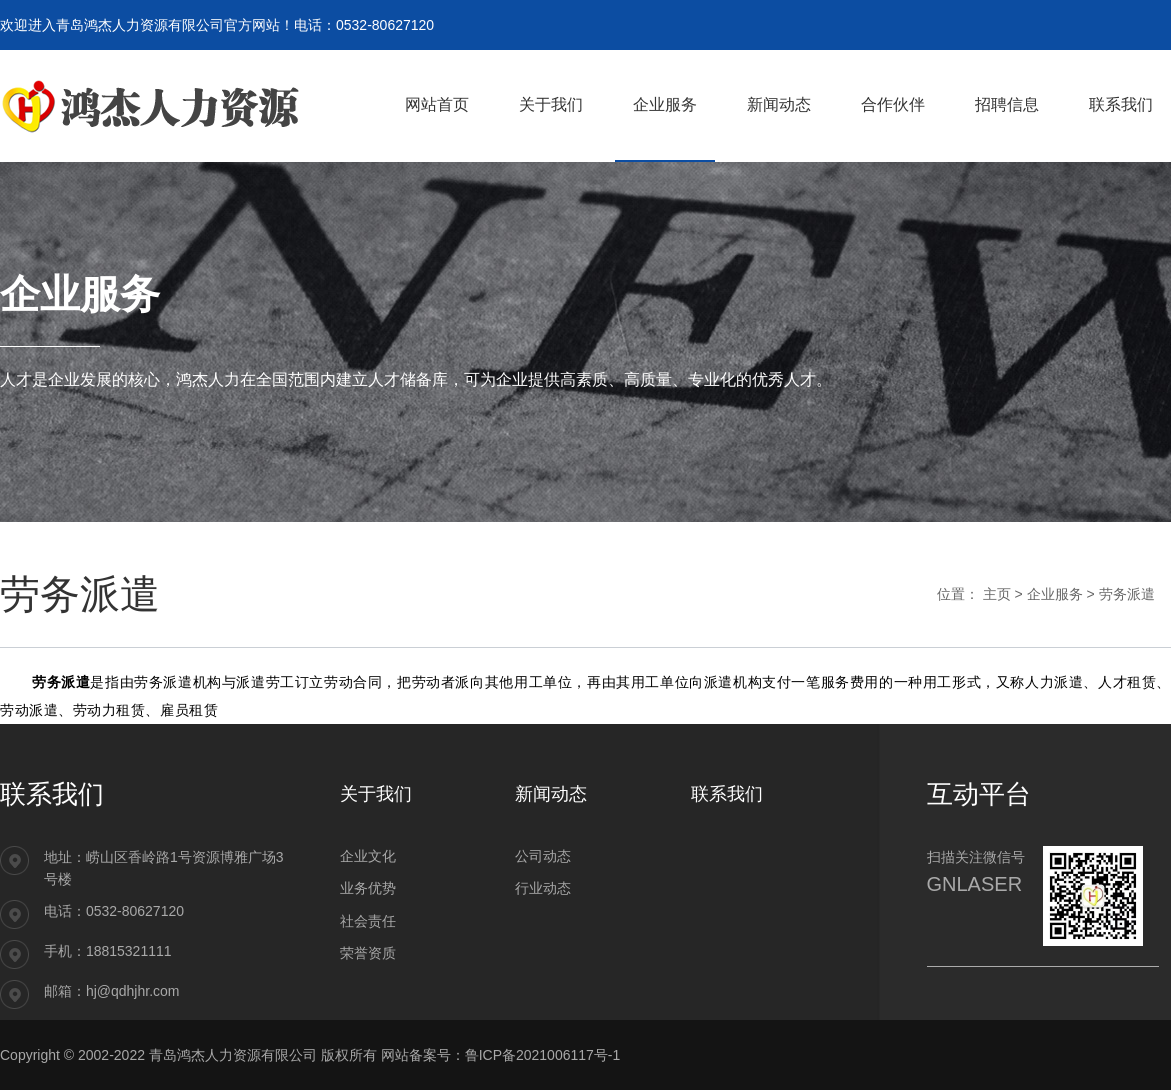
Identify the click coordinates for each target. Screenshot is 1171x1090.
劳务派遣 (1127, 594)
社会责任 (368, 921)
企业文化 (368, 856)
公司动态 (543, 856)
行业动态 (543, 888)
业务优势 (368, 888)
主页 (997, 594)
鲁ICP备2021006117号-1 (543, 1055)
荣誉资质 (368, 953)
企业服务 (1055, 594)
